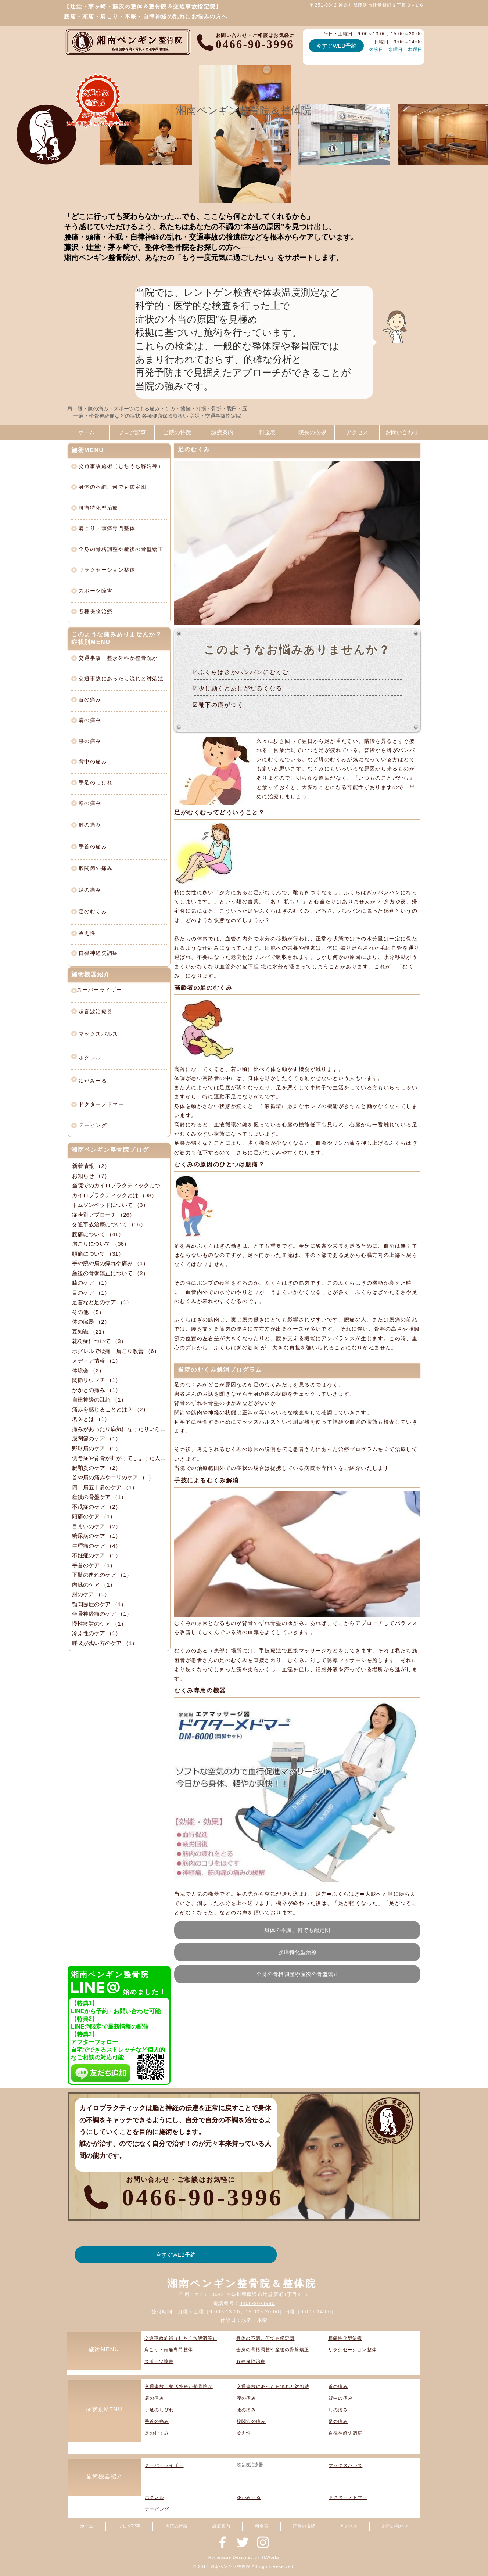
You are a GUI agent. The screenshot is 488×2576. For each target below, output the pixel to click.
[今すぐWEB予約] (336, 45)
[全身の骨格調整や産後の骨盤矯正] (297, 1974)
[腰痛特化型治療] (297, 1952)
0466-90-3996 (257, 2303)
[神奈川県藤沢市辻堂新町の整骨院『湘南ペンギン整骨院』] (222, 2542)
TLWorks (270, 2557)
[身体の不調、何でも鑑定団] (297, 1930)
